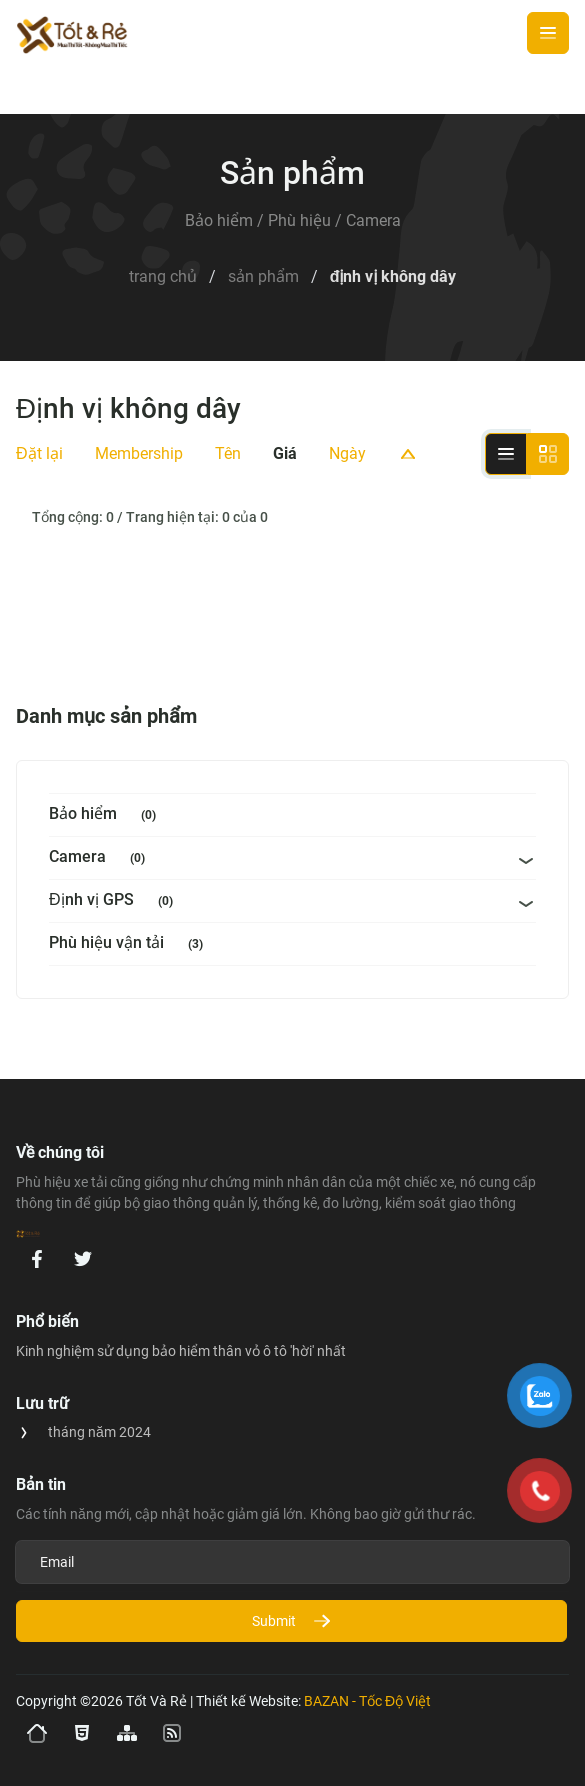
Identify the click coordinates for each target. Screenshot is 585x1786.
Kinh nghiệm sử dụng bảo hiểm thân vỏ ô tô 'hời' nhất (181, 1351)
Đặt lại (39, 453)
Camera (101, 858)
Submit (292, 1621)
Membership (139, 453)
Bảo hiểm (106, 815)
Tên (228, 453)
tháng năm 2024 (99, 1432)
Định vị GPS (115, 901)
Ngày (347, 453)
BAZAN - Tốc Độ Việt (367, 1701)
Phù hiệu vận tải (130, 944)
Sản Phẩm (263, 276)
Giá (285, 453)
